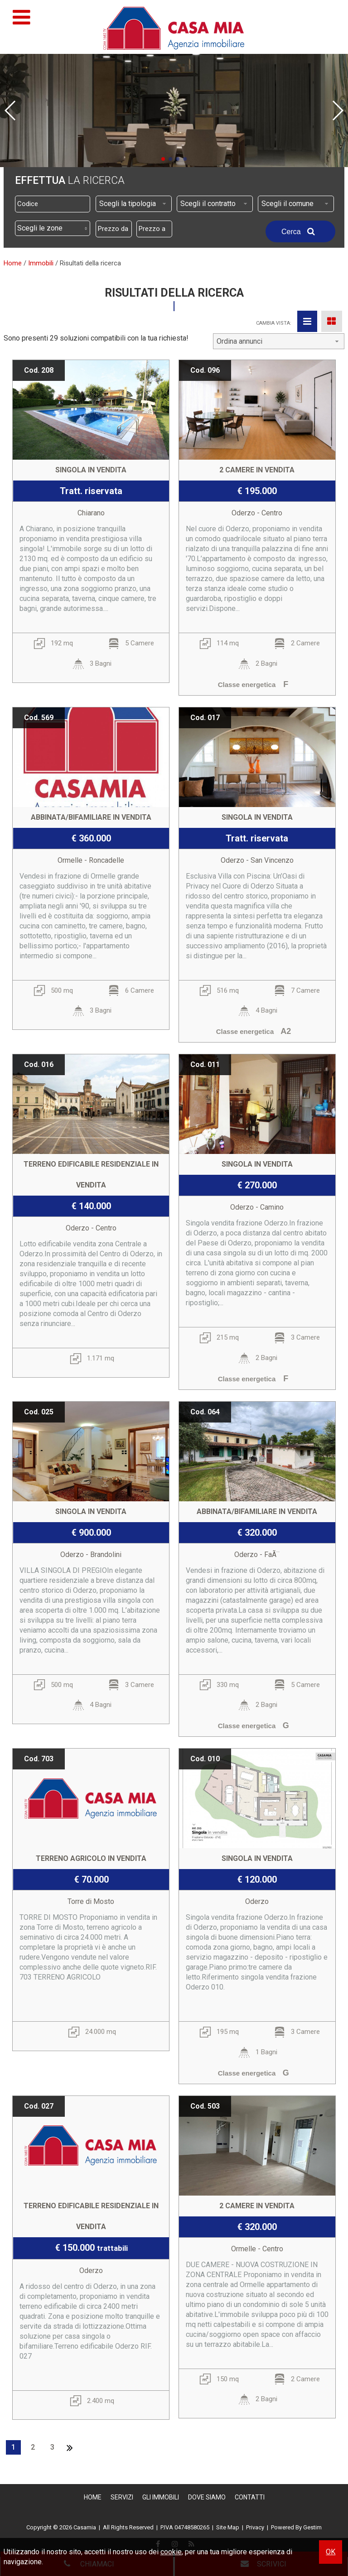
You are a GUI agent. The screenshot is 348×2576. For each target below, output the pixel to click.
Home (93, 2497)
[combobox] (134, 204)
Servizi (122, 2497)
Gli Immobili (160, 2497)
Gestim (312, 2527)
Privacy (255, 2527)
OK (330, 2551)
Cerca (300, 231)
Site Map (227, 2527)
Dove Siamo (207, 2497)
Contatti (250, 2497)
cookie (171, 2551)
